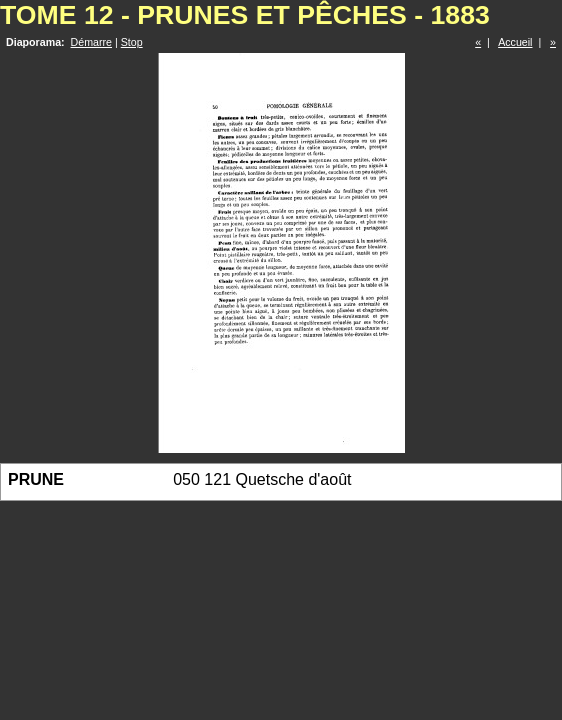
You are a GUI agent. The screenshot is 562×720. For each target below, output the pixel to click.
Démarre (91, 42)
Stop (132, 42)
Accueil (515, 42)
